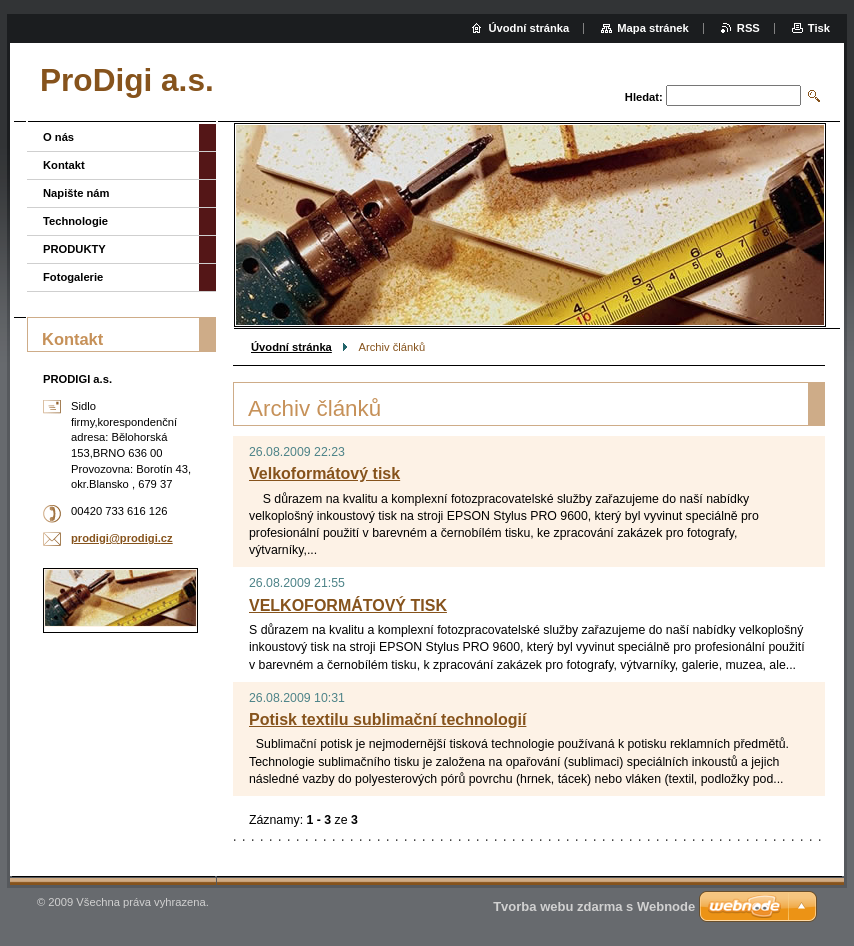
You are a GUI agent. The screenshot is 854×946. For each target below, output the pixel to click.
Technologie (75, 221)
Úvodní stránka (291, 347)
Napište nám (76, 193)
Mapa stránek (653, 28)
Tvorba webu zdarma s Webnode (594, 906)
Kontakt (64, 165)
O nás (58, 137)
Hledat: (644, 97)
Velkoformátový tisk (324, 473)
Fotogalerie (73, 277)
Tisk (819, 28)
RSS (748, 28)
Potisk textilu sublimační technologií (387, 719)
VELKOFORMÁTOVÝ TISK (348, 605)
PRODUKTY (74, 249)
